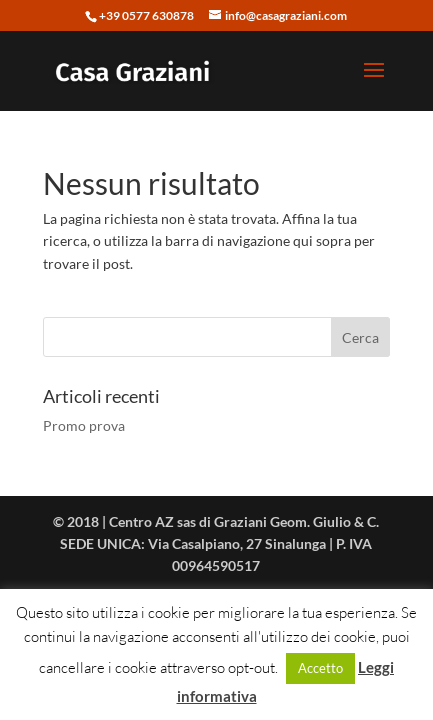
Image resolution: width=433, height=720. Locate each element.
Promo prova (84, 425)
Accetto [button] (320, 668)
